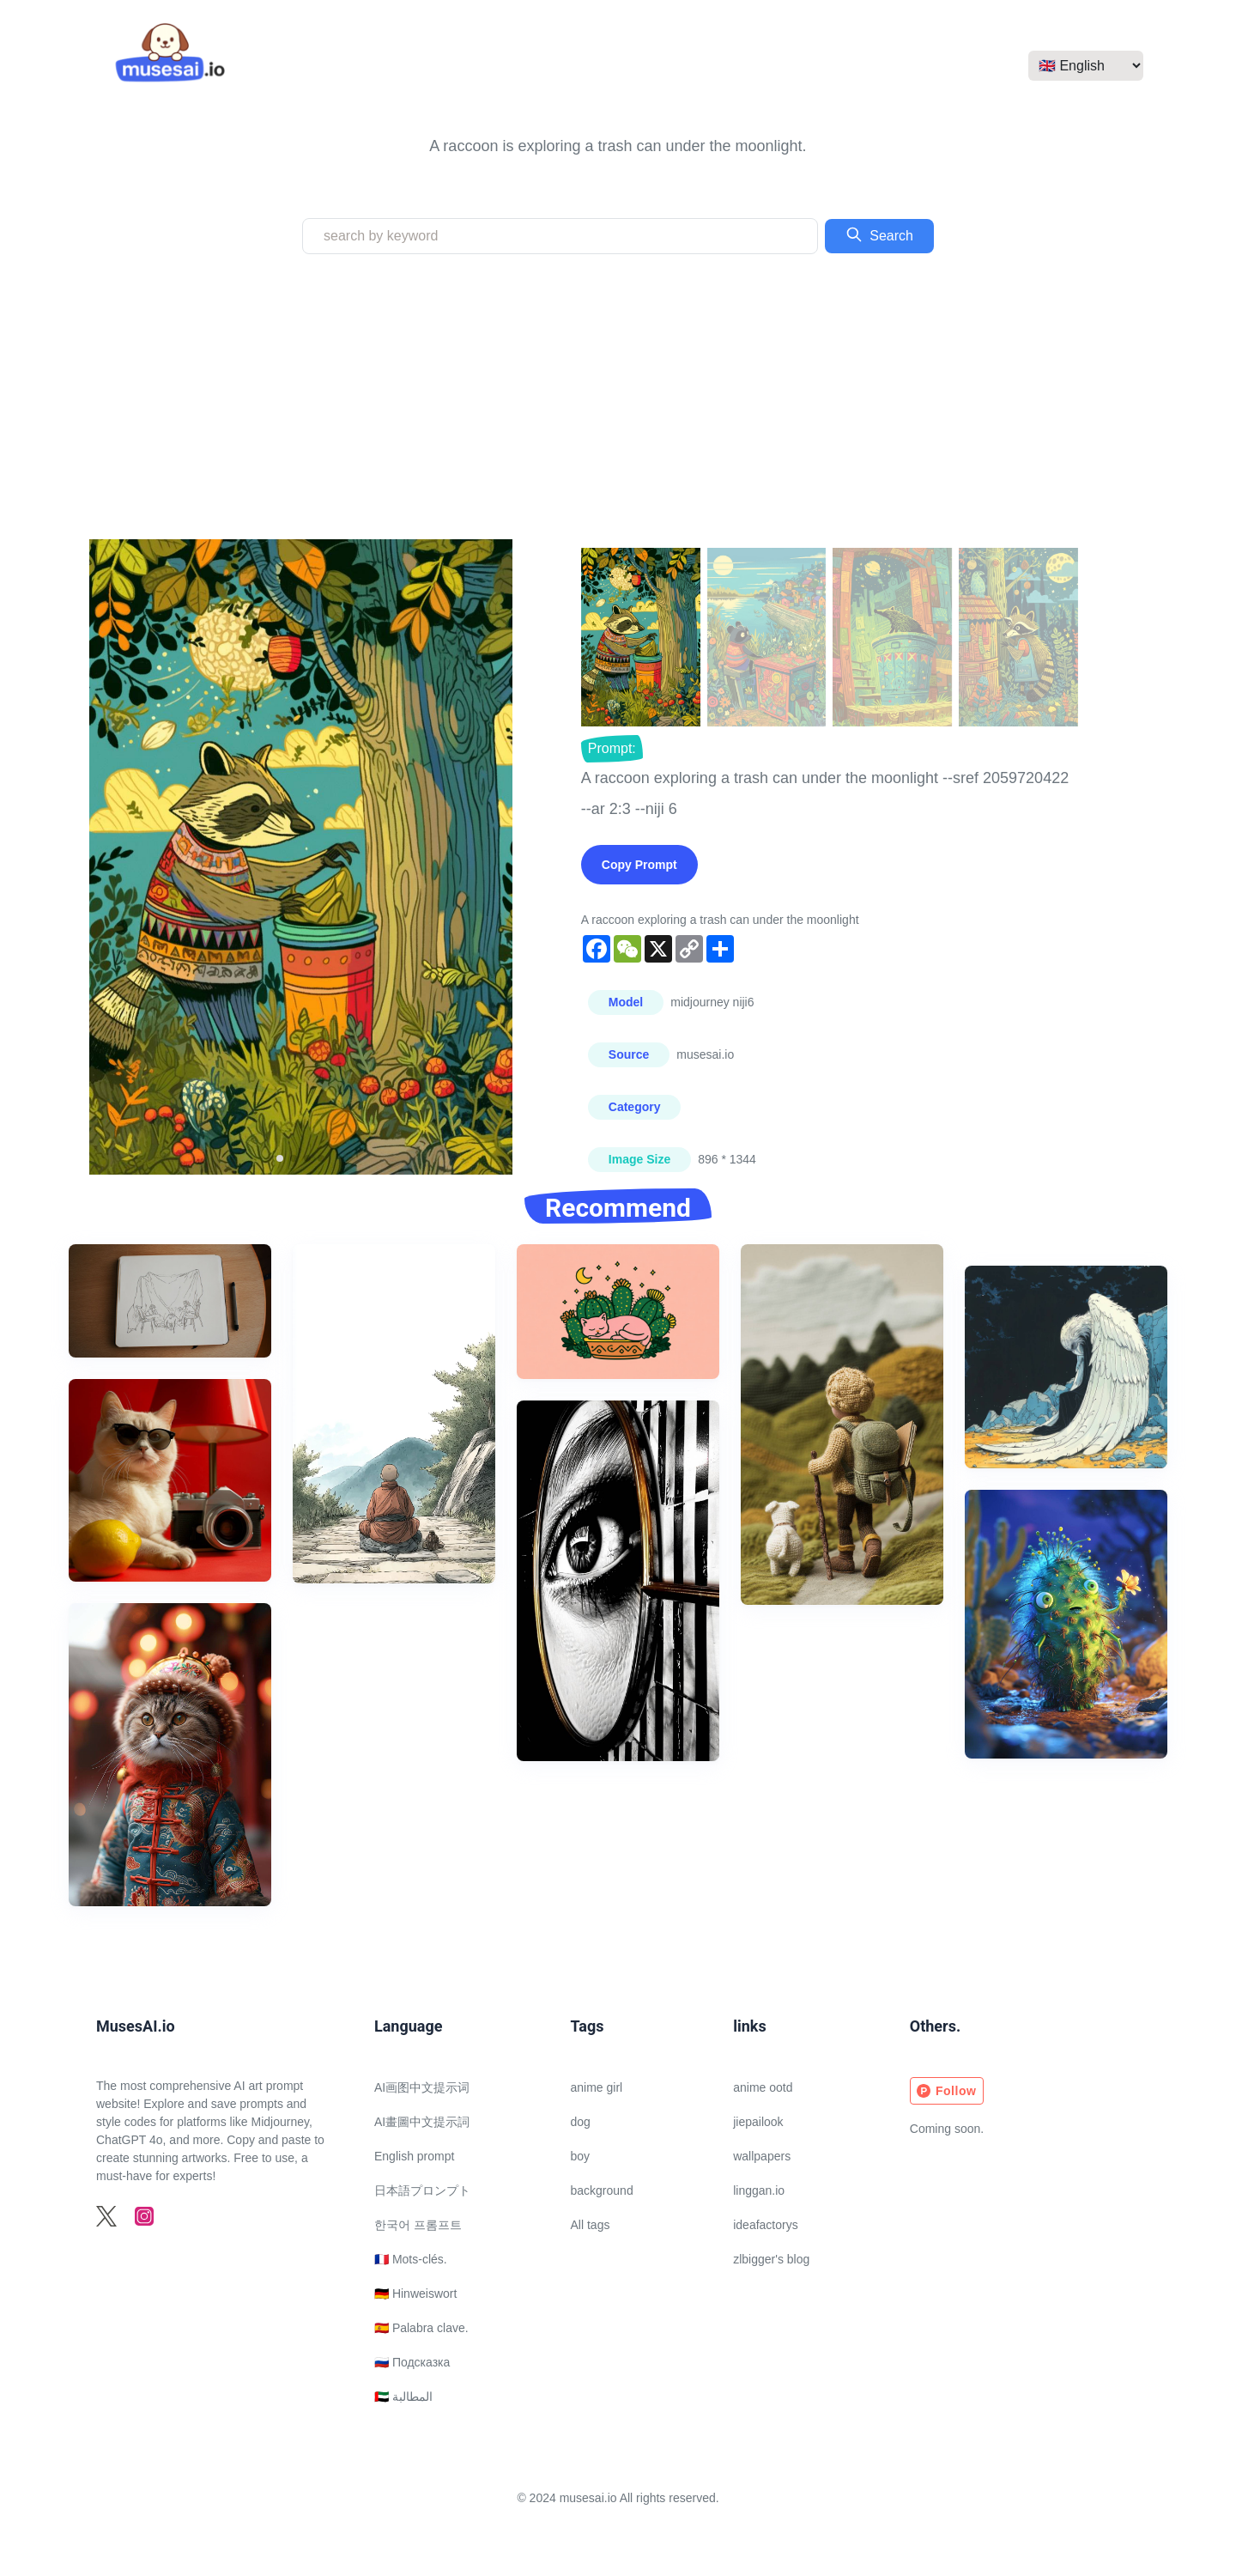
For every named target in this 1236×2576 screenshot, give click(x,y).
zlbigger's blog (771, 2259)
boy (581, 2156)
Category (635, 1107)
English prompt (414, 2156)
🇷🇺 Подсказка (412, 2362)
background (602, 2190)
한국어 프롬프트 (418, 2225)
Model (626, 1002)
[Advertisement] (618, 396)
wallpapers (762, 2156)
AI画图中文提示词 (422, 2087)
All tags (590, 2225)
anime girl (597, 2087)
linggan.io (759, 2190)
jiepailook (758, 2122)
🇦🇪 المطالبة (403, 2396)
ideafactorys (765, 2225)
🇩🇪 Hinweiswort (415, 2293)
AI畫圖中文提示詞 (422, 2122)
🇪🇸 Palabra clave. (421, 2328)
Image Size (639, 1159)
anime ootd (762, 2087)
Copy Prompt (639, 865)
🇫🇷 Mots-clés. (410, 2259)
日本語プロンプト (422, 2190)
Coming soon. (947, 2129)
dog (581, 2122)
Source (629, 1054)
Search (879, 234)
